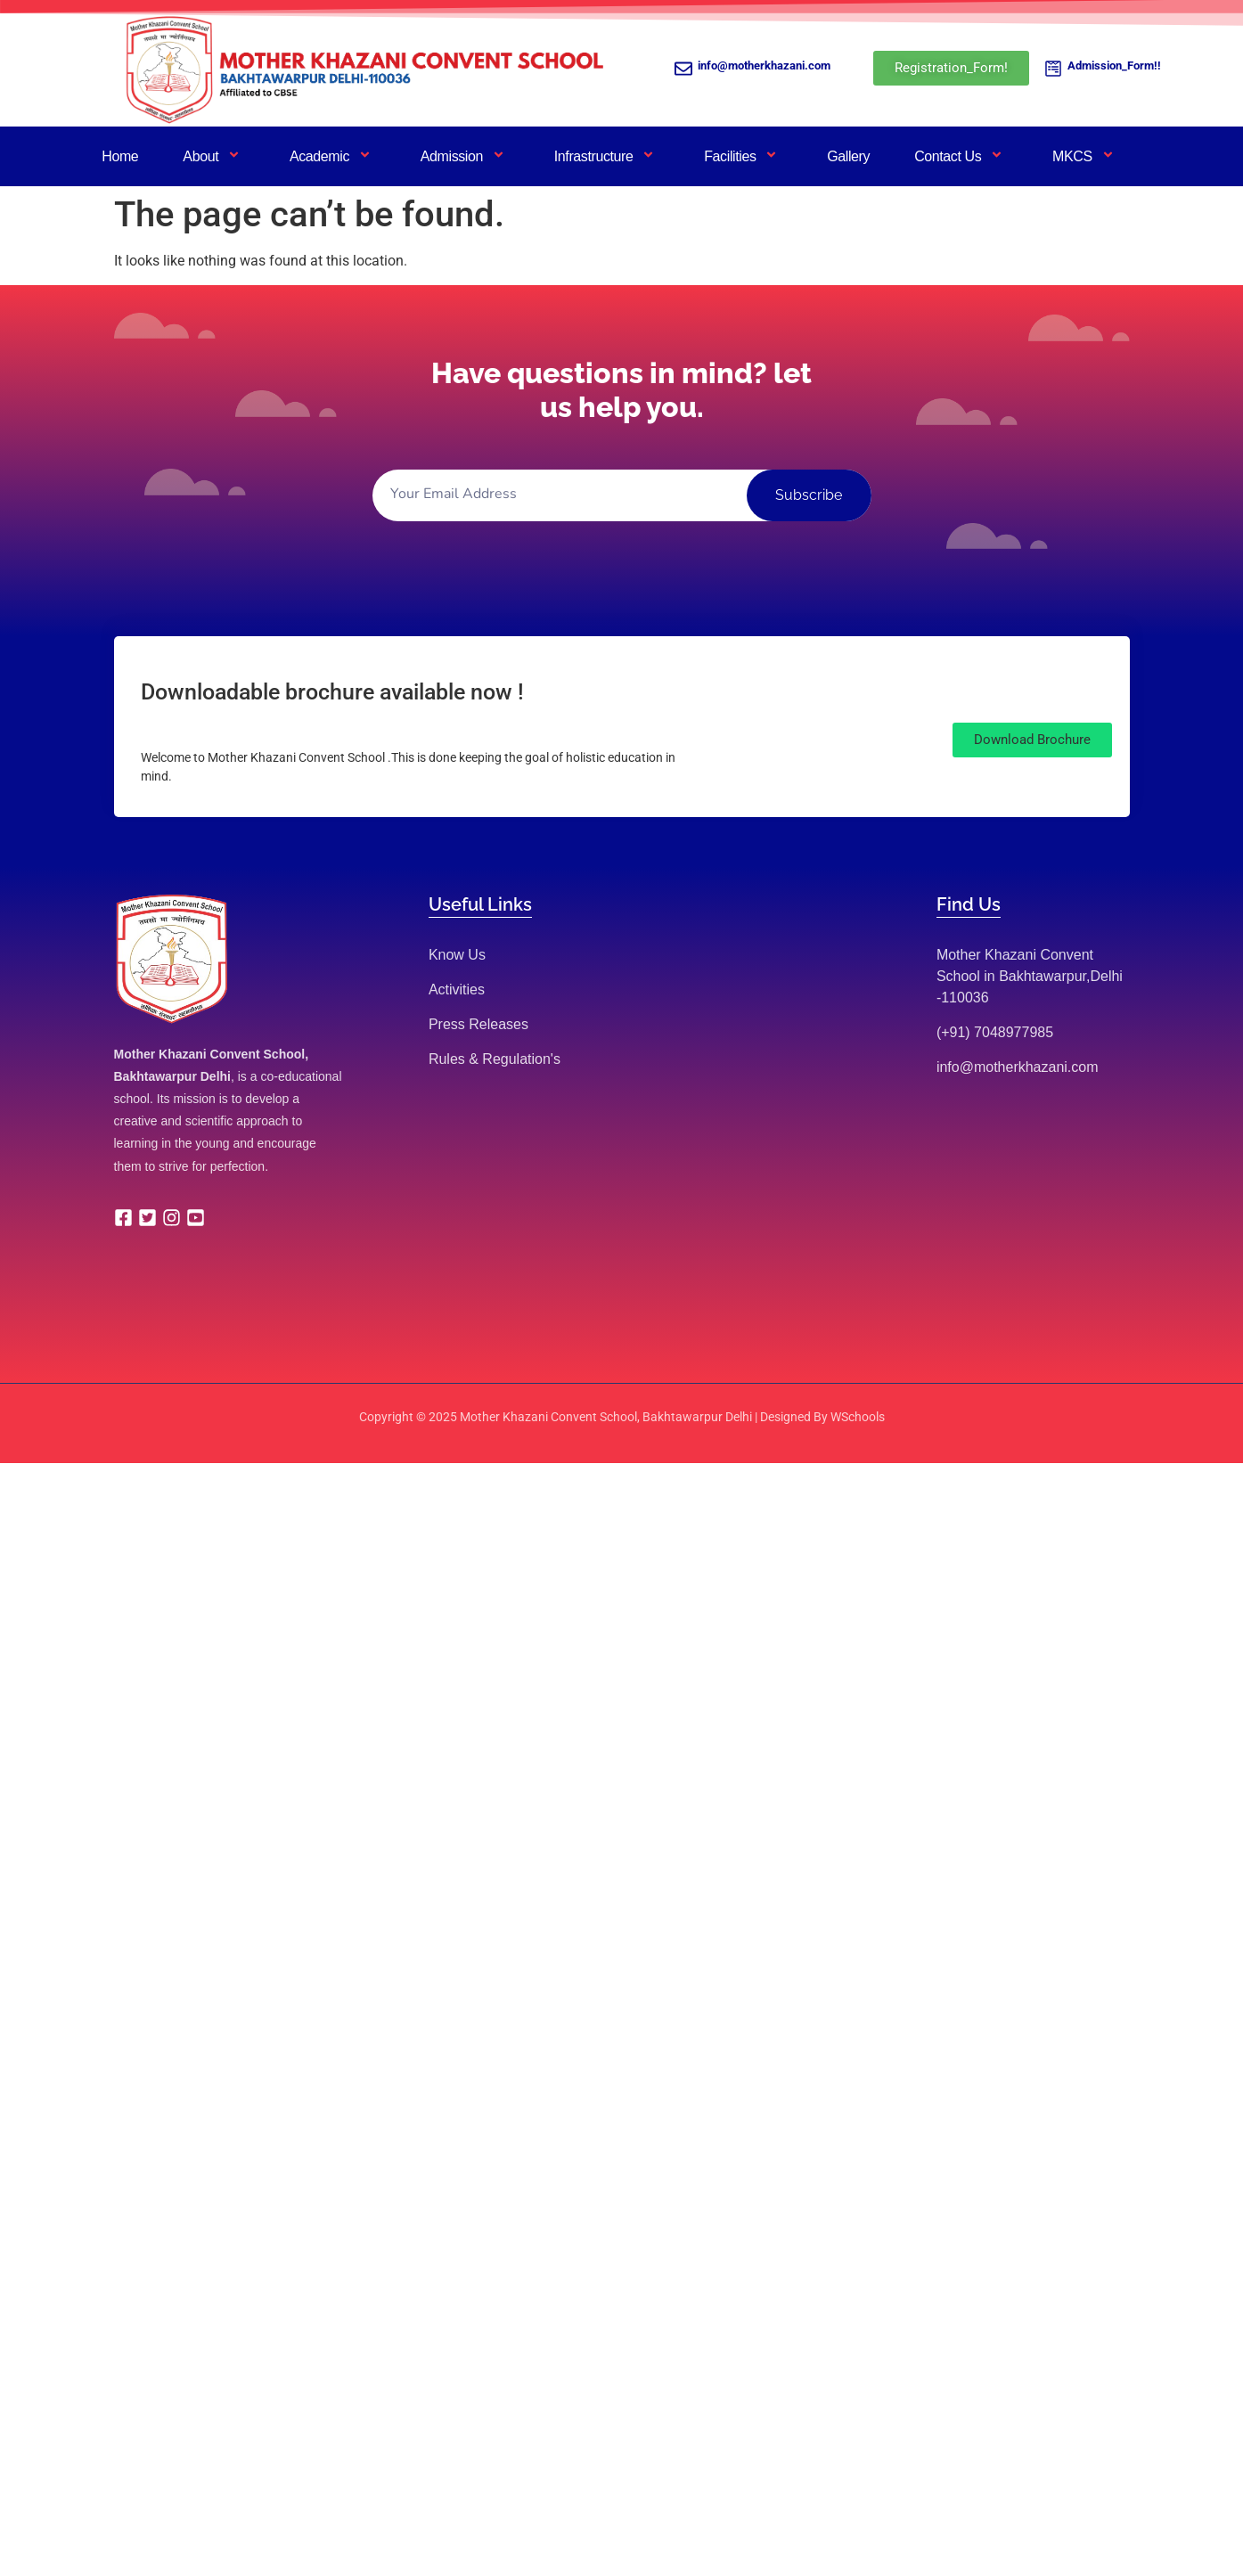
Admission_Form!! (1114, 65)
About (214, 156)
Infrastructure (606, 156)
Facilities (743, 156)
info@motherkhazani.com (764, 65)
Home (120, 156)
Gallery (848, 156)
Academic (333, 156)
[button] (1032, 740)
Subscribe (808, 495)
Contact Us (961, 156)
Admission (465, 156)
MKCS (1085, 156)
